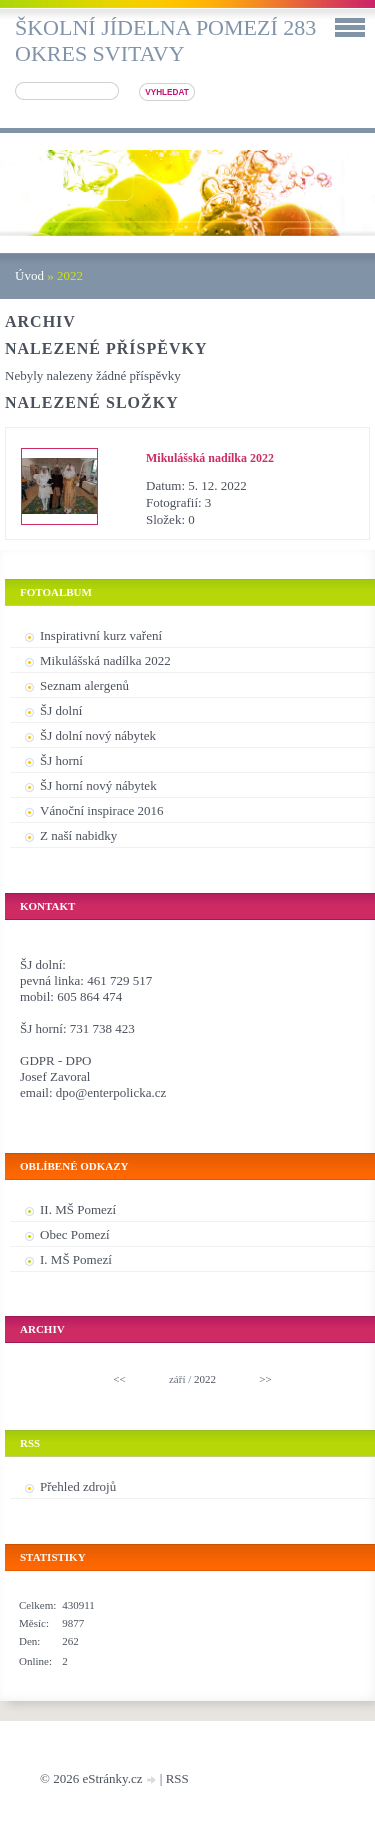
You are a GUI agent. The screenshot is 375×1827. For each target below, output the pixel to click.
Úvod (29, 275)
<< (119, 1379)
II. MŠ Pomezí (78, 1209)
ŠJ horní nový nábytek (98, 785)
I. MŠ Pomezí (76, 1259)
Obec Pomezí (75, 1234)
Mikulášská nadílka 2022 (210, 458)
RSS (177, 1778)
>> (265, 1379)
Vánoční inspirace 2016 (101, 810)
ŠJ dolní (61, 710)
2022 (205, 1379)
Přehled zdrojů (78, 1486)
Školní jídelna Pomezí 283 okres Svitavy (165, 40)
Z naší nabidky (78, 835)
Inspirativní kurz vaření (101, 635)
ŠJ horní (61, 760)
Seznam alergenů (84, 685)
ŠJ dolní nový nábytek (98, 735)
